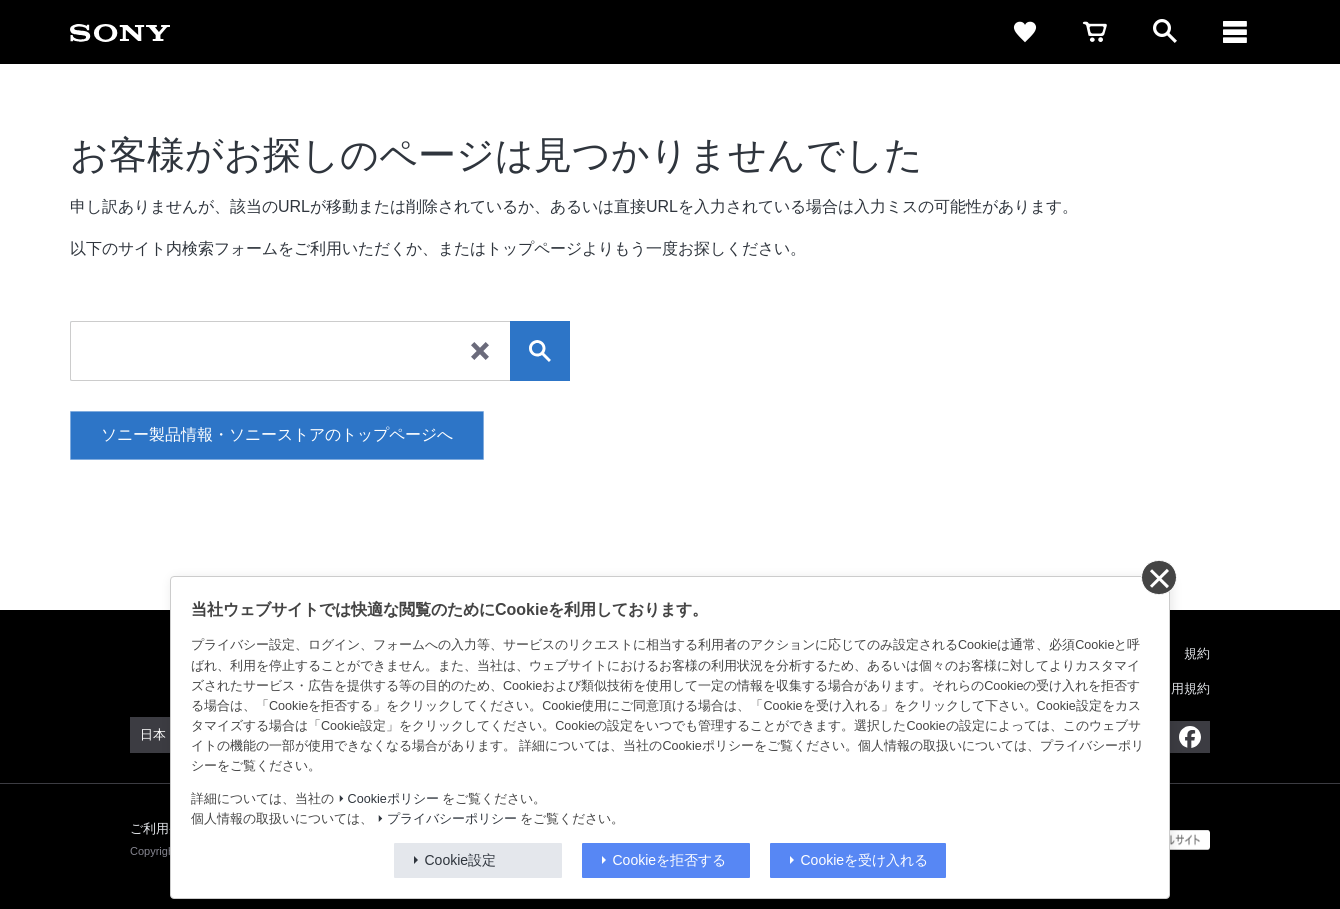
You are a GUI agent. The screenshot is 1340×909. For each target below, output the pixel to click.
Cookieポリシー (393, 799)
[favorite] (1025, 32)
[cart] (1095, 32)
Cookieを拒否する (670, 860)
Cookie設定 (461, 860)
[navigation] (1235, 32)
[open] (1165, 32)
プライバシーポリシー (452, 819)
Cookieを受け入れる (865, 860)
